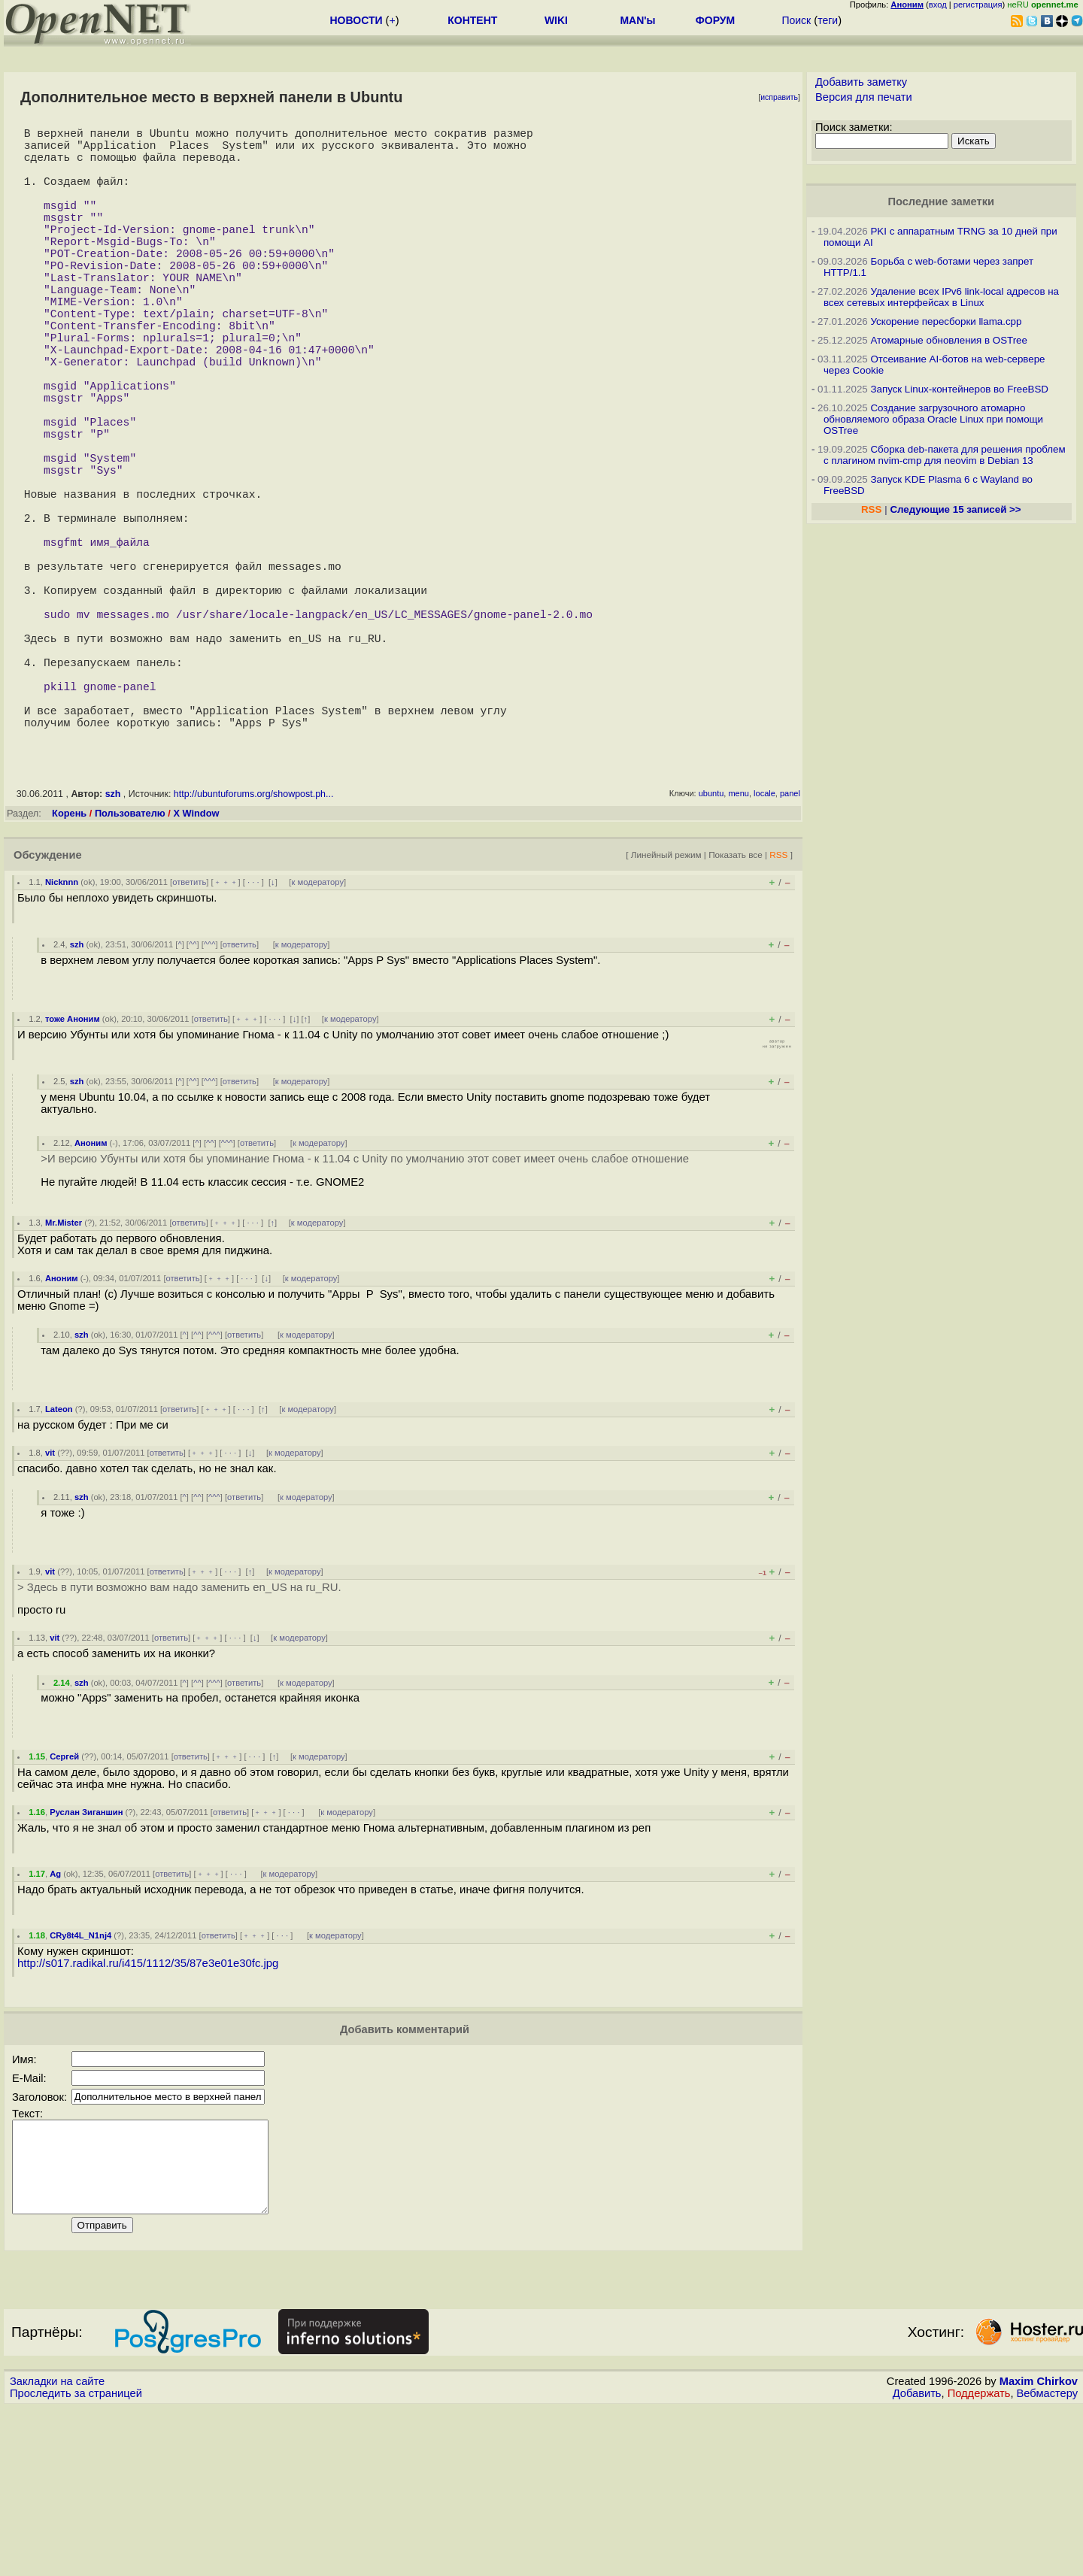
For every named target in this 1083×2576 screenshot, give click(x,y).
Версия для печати (863, 97)
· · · (253, 1032)
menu (738, 943)
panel (790, 943)
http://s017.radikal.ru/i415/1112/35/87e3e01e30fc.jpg (147, 2114)
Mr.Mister (63, 1372)
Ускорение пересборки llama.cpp (945, 321)
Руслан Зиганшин (86, 1962)
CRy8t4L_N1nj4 (80, 2085)
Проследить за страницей (76, 2562)
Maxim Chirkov (1039, 2550)
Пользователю (130, 963)
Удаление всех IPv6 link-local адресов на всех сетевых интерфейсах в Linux (941, 297)
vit (50, 1603)
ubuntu (711, 943)
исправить (779, 97)
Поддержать (979, 2562)
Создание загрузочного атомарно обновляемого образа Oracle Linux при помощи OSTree (933, 419)
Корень (69, 963)
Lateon (59, 1559)
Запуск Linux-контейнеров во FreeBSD (959, 389)
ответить (189, 1032)
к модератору (317, 1032)
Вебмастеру (1047, 2562)
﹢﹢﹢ (226, 1032)
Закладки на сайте (57, 2550)
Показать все (735, 1005)
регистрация (978, 4)
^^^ (210, 1094)
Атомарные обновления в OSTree (948, 340)
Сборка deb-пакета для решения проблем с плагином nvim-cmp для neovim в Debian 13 (945, 455)
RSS (778, 1005)
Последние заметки (940, 201)
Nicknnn (61, 1032)
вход (938, 4)
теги (828, 20)
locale (764, 943)
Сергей (64, 1906)
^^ (193, 1094)
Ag (55, 2024)
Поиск (796, 20)
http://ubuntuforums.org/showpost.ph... (254, 944)
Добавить (917, 2562)
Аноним (91, 1293)
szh (113, 944)
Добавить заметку (861, 82)
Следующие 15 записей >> (955, 509)
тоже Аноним (72, 1169)
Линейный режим (666, 1005)
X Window (196, 963)
